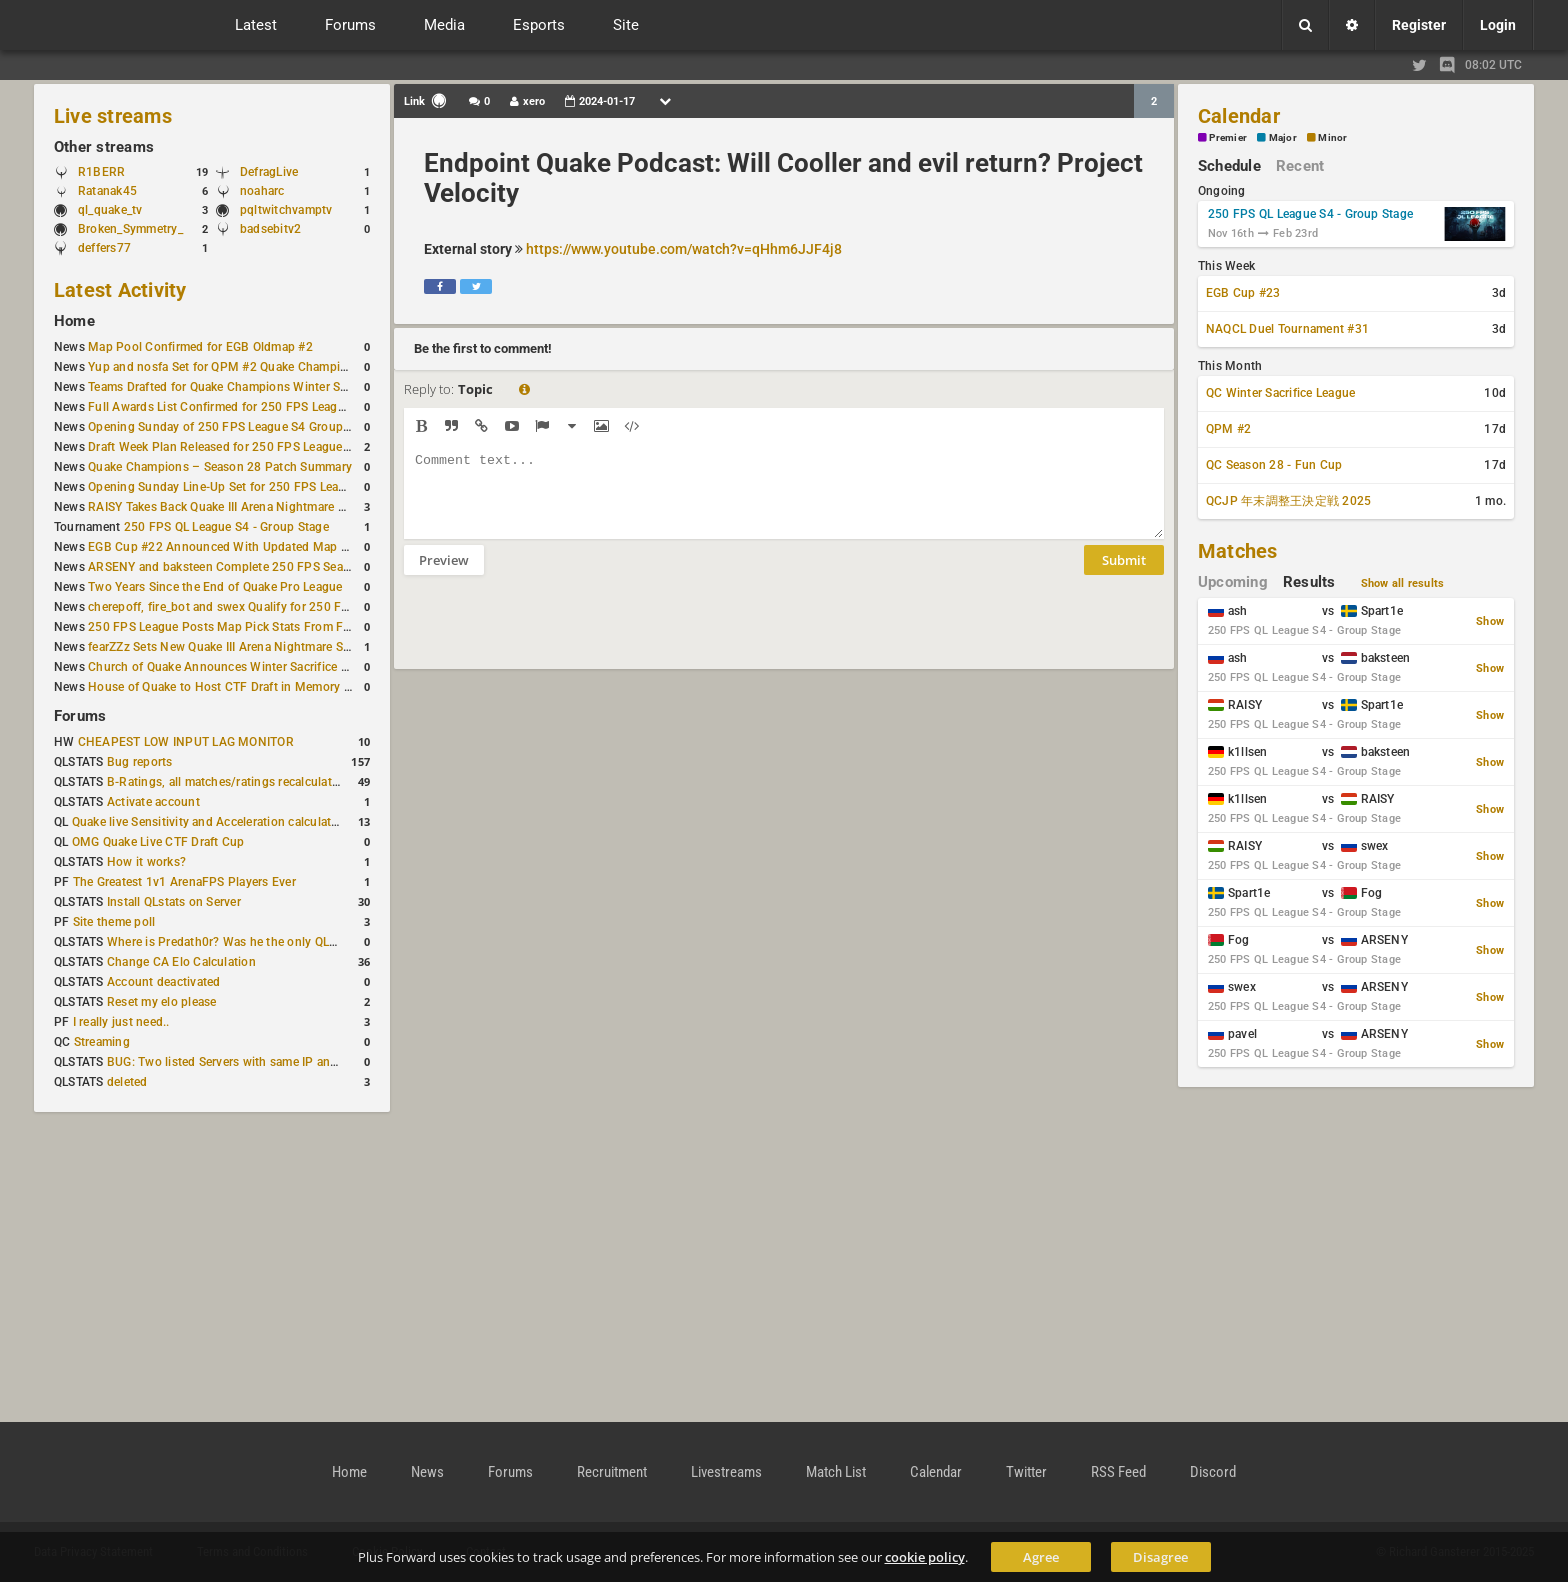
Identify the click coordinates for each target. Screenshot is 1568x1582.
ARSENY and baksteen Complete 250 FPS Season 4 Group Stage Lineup (287, 567)
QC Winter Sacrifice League (1280, 393)
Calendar (1239, 116)
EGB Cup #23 (1243, 293)
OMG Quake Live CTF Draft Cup (158, 842)
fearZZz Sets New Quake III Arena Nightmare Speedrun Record (259, 647)
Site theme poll (114, 922)
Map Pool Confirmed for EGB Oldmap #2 (200, 347)
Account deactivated (164, 982)
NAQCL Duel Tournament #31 (1287, 329)
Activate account (153, 802)
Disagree (1160, 1557)
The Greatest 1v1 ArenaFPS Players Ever (184, 882)
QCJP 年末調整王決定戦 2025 (1288, 501)
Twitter (1026, 1472)
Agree (1041, 1557)
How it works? (146, 862)
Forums (80, 716)
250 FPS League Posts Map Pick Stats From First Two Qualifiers (266, 627)
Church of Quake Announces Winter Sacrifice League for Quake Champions (295, 667)
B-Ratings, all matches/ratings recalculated (226, 782)
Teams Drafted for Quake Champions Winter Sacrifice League (255, 387)
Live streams (113, 116)
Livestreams (726, 1472)
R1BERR (101, 172)
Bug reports (140, 762)
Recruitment (612, 1472)
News (427, 1472)
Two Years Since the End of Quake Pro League (215, 587)
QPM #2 (1228, 429)
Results (1309, 582)
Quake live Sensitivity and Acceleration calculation (210, 822)
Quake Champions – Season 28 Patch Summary (220, 467)
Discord (1213, 1472)
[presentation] (556, 635)
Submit (1124, 575)
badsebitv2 (270, 229)
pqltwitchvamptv (286, 210)
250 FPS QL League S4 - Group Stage (226, 527)
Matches (1238, 551)
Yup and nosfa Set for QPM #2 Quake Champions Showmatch (258, 367)
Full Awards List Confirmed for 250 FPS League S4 (228, 407)
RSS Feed (1118, 1472)
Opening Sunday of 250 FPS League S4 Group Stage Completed (264, 427)
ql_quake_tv (110, 210)
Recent (1300, 166)
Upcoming (1233, 582)
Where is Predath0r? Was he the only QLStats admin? (254, 942)
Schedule (1229, 166)
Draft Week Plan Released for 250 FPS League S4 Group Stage (260, 447)
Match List (836, 1472)
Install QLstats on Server (174, 902)
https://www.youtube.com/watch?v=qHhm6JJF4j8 (684, 249)
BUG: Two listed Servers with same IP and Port (236, 1062)
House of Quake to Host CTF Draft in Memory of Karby (239, 687)
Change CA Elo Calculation (181, 962)
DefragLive (269, 172)
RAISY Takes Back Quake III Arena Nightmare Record (232, 507)
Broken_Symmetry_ (130, 229)
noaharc (262, 191)
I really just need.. (121, 1022)
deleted (127, 1082)
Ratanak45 (107, 191)
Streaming (102, 1042)
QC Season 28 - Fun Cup (1274, 465)
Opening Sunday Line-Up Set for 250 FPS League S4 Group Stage (268, 487)
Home (74, 321)
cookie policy (925, 1557)
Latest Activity (120, 290)
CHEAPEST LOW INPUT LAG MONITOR (186, 742)
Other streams (104, 147)
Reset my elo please (162, 1002)
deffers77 (104, 248)
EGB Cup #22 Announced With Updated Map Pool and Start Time (269, 547)
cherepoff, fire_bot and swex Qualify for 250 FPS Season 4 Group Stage (285, 607)
